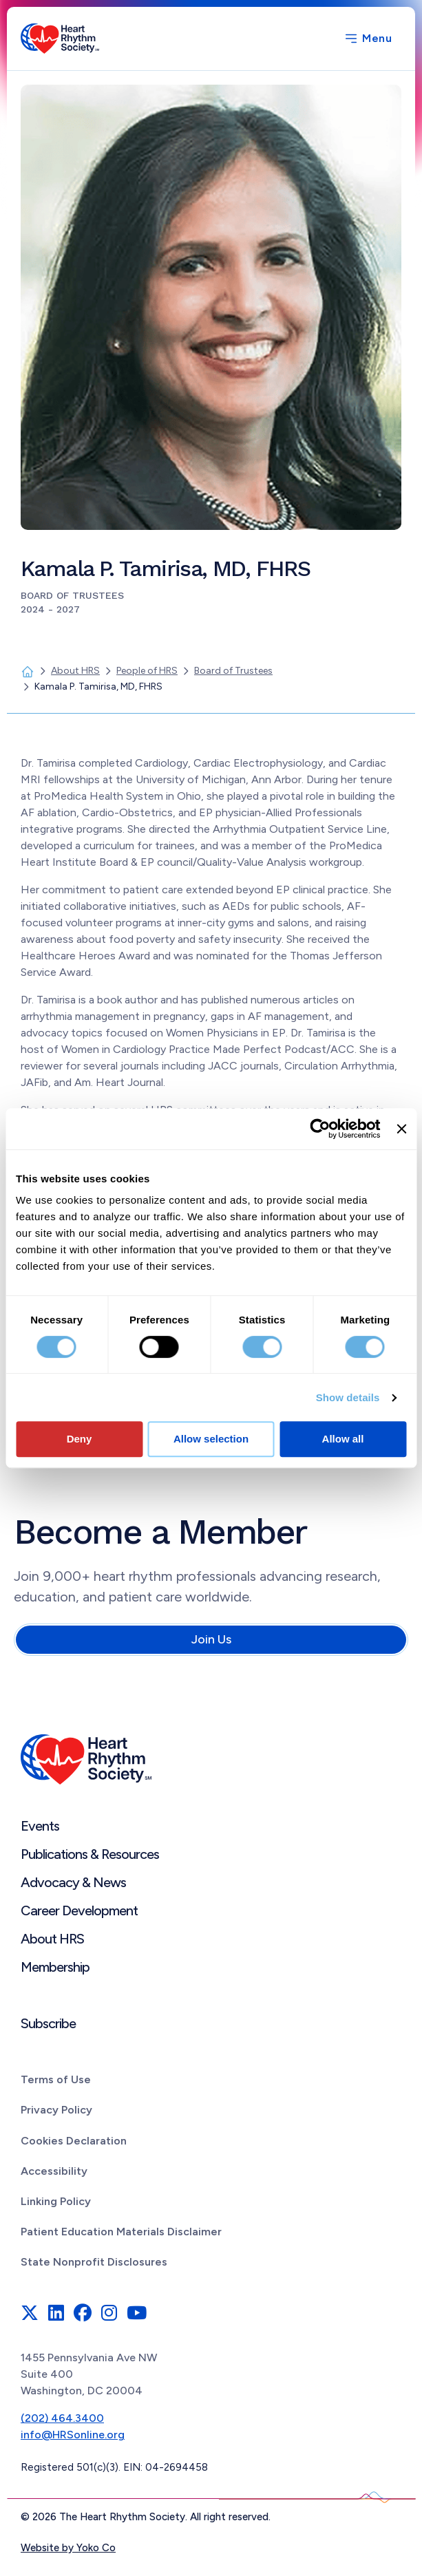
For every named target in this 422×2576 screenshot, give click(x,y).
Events (40, 1826)
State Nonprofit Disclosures (94, 2261)
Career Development (79, 1910)
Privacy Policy (56, 2109)
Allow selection (211, 1439)
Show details (348, 1397)
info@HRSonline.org (73, 2434)
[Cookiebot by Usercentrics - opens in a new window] (320, 1128)
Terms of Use (56, 2079)
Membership (55, 1967)
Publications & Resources (90, 1854)
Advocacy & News (73, 1882)
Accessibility (54, 2171)
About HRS (52, 1938)
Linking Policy (56, 2201)
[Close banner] (401, 1128)
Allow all (343, 1439)
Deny (79, 1439)
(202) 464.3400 (62, 2418)
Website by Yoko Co (68, 2548)
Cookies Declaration (74, 2140)
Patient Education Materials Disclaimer (121, 2231)
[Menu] (367, 38)
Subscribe (48, 2023)
